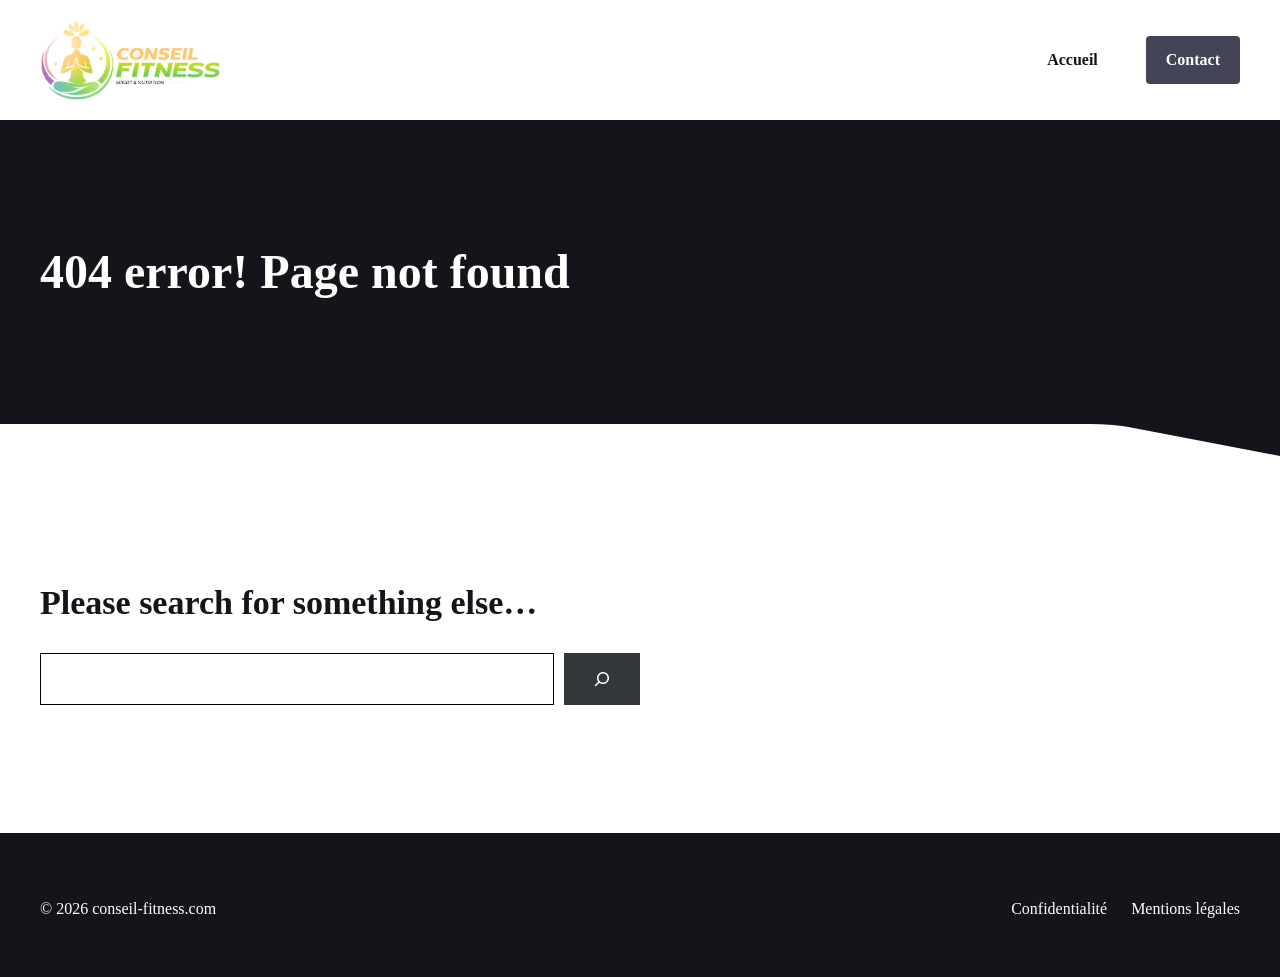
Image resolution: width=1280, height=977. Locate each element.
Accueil (1072, 59)
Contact (1193, 59)
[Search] (602, 679)
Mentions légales (1185, 908)
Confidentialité (1059, 908)
